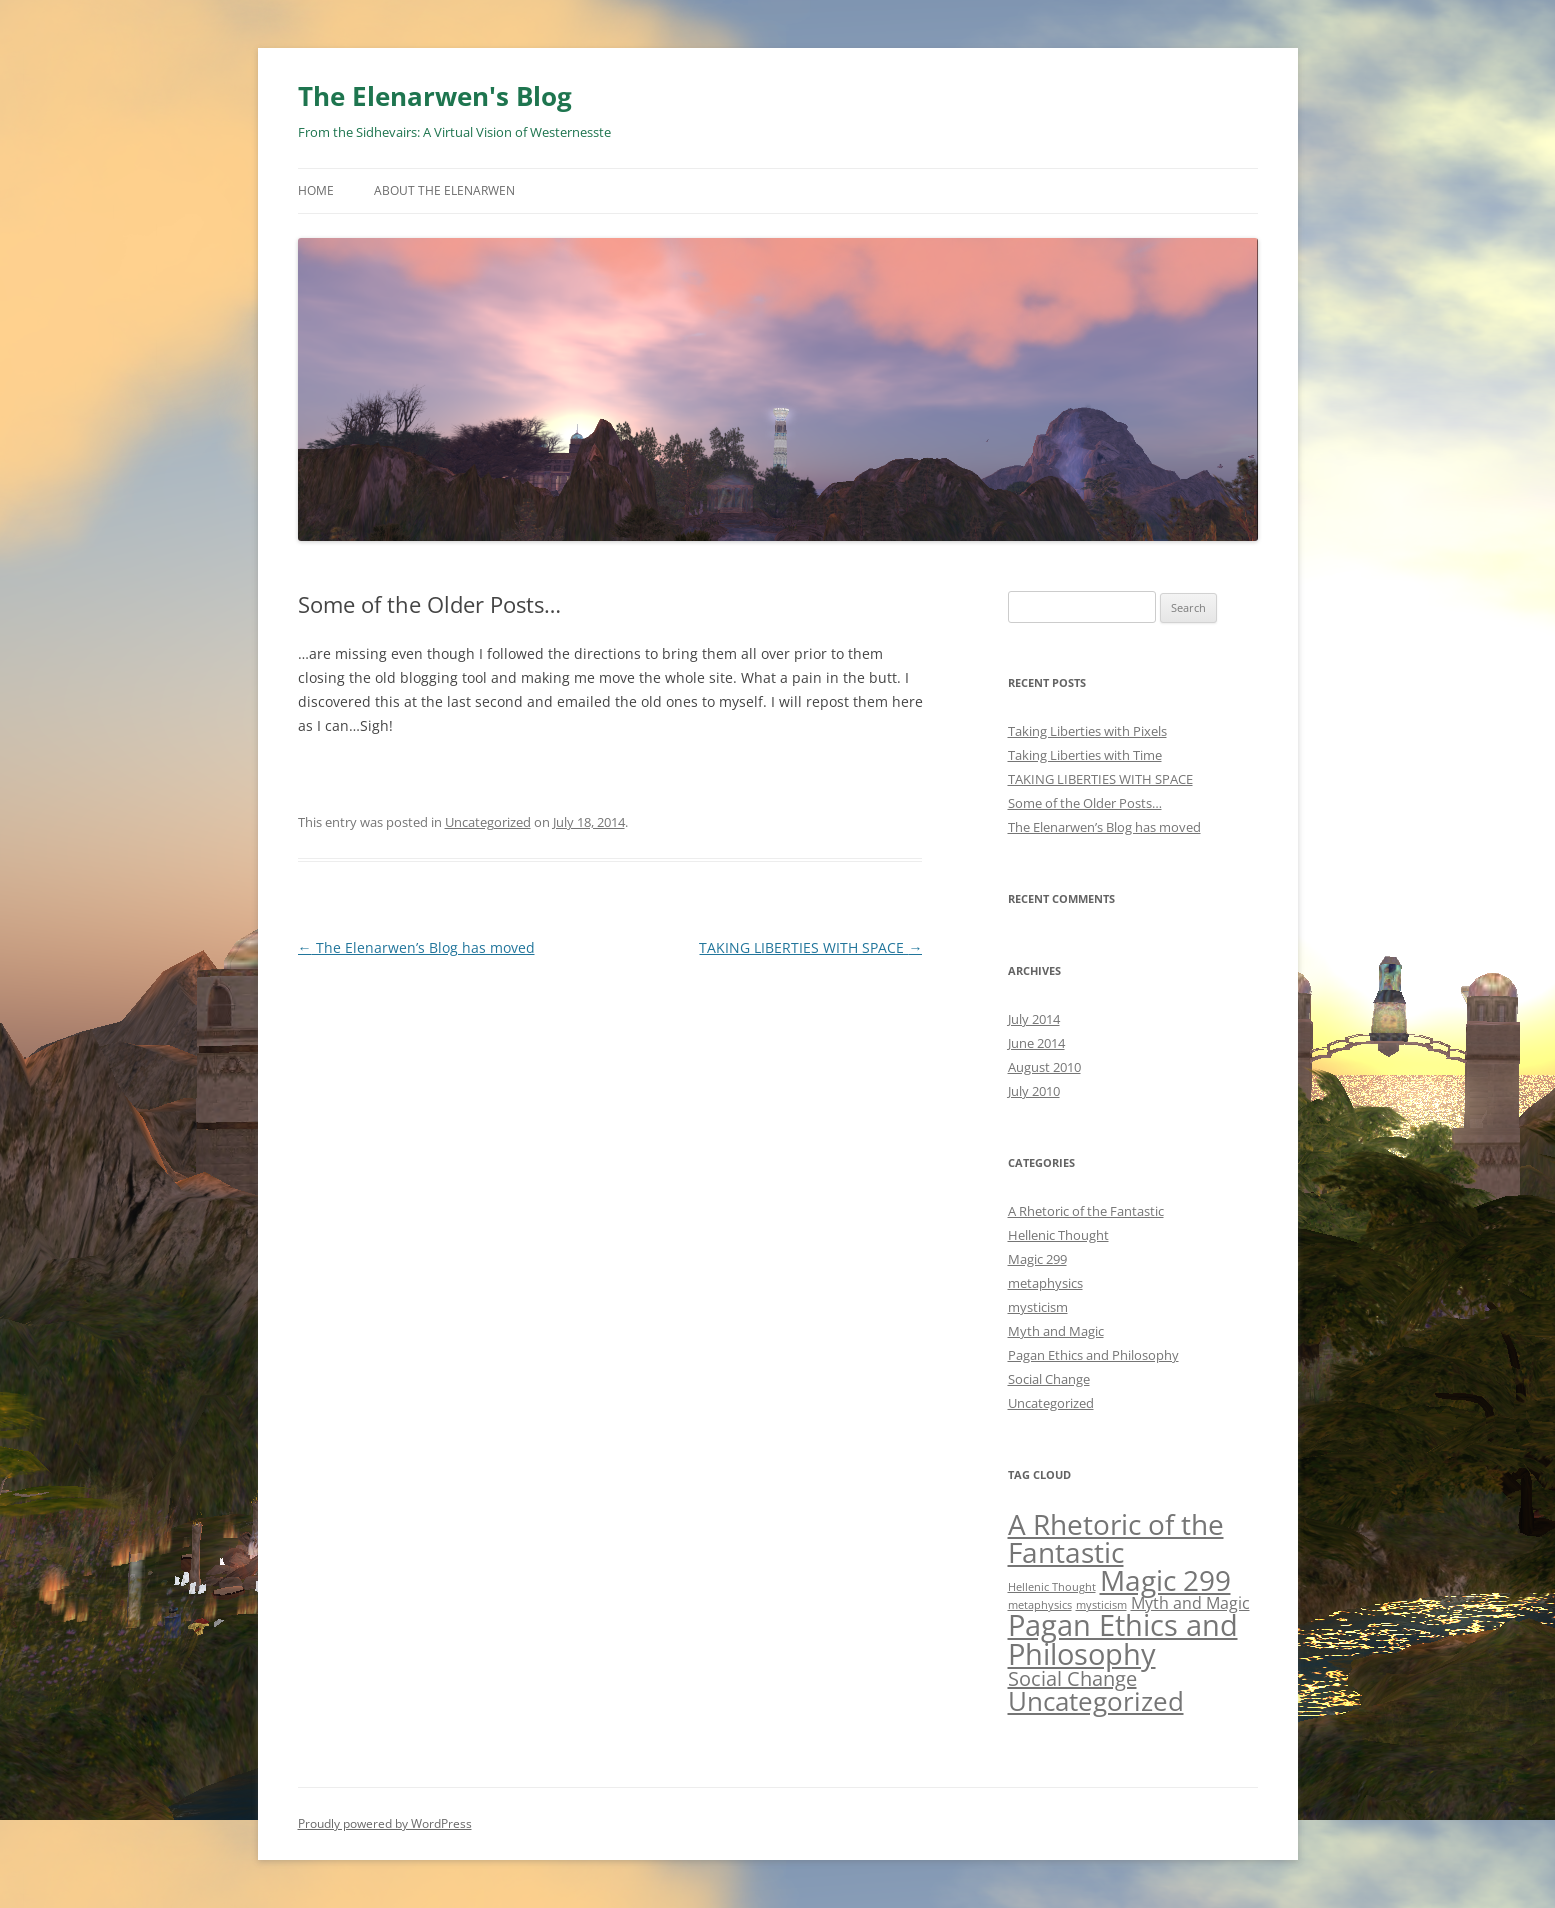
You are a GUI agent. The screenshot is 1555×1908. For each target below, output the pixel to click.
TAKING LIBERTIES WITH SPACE (810, 947)
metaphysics (1045, 1283)
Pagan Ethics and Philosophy (1093, 1355)
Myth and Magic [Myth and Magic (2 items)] (1190, 1603)
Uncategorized (488, 822)
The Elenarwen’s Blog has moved (416, 947)
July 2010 (1034, 1091)
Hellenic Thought (1058, 1235)
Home (316, 190)
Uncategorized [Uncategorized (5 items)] (1096, 1701)
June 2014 (1036, 1043)
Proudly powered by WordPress (385, 1823)
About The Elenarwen (444, 190)
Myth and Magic (1056, 1331)
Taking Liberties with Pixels (1087, 731)
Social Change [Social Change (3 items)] (1072, 1678)
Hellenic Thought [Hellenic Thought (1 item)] (1052, 1587)
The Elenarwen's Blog (435, 96)
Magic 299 (1037, 1259)
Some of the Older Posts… (1085, 803)
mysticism (1038, 1307)
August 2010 (1044, 1067)
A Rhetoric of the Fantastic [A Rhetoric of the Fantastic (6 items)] (1116, 1538)
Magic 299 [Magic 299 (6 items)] (1165, 1580)
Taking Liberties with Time (1085, 755)
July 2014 (1034, 1019)
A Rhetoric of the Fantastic (1086, 1211)
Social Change (1049, 1379)
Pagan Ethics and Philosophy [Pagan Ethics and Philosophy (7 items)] (1123, 1639)
